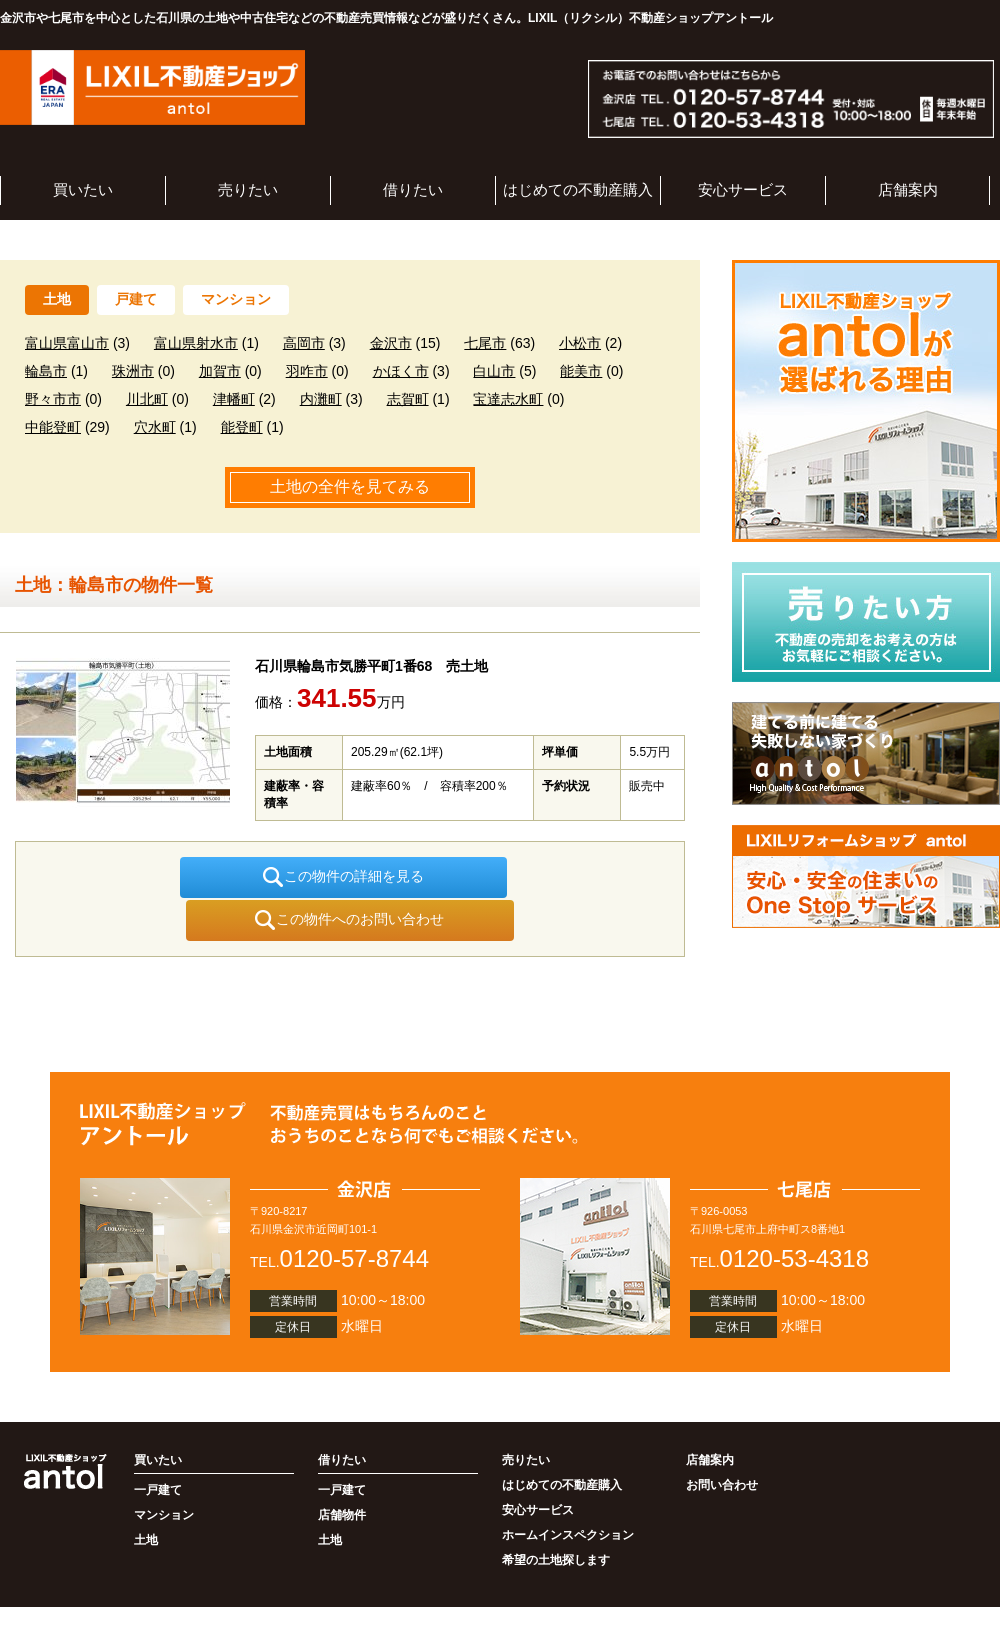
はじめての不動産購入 (578, 189)
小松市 (580, 343)
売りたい (248, 189)
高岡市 (304, 343)
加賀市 (220, 371)
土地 (57, 299)
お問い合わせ (722, 1442)
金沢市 (391, 343)
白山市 (494, 371)
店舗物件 (342, 1472)
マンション (236, 299)
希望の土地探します (556, 1517)
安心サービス (743, 189)
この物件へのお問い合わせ (494, 877)
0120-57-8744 (354, 1215)
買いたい (83, 189)
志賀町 (408, 399)
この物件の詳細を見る (205, 877)
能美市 (581, 371)
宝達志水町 (508, 399)
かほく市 (401, 371)
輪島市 (46, 371)
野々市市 (53, 399)
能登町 (242, 427)
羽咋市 (307, 371)
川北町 (147, 399)
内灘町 (321, 399)
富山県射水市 (196, 343)
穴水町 (155, 427)
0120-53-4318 (794, 1215)
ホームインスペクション (568, 1492)
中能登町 (53, 427)
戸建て (136, 299)
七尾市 (485, 343)
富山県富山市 (67, 343)
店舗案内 (908, 189)
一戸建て (158, 1447)
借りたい (413, 189)
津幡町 (234, 399)
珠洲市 (133, 371)
